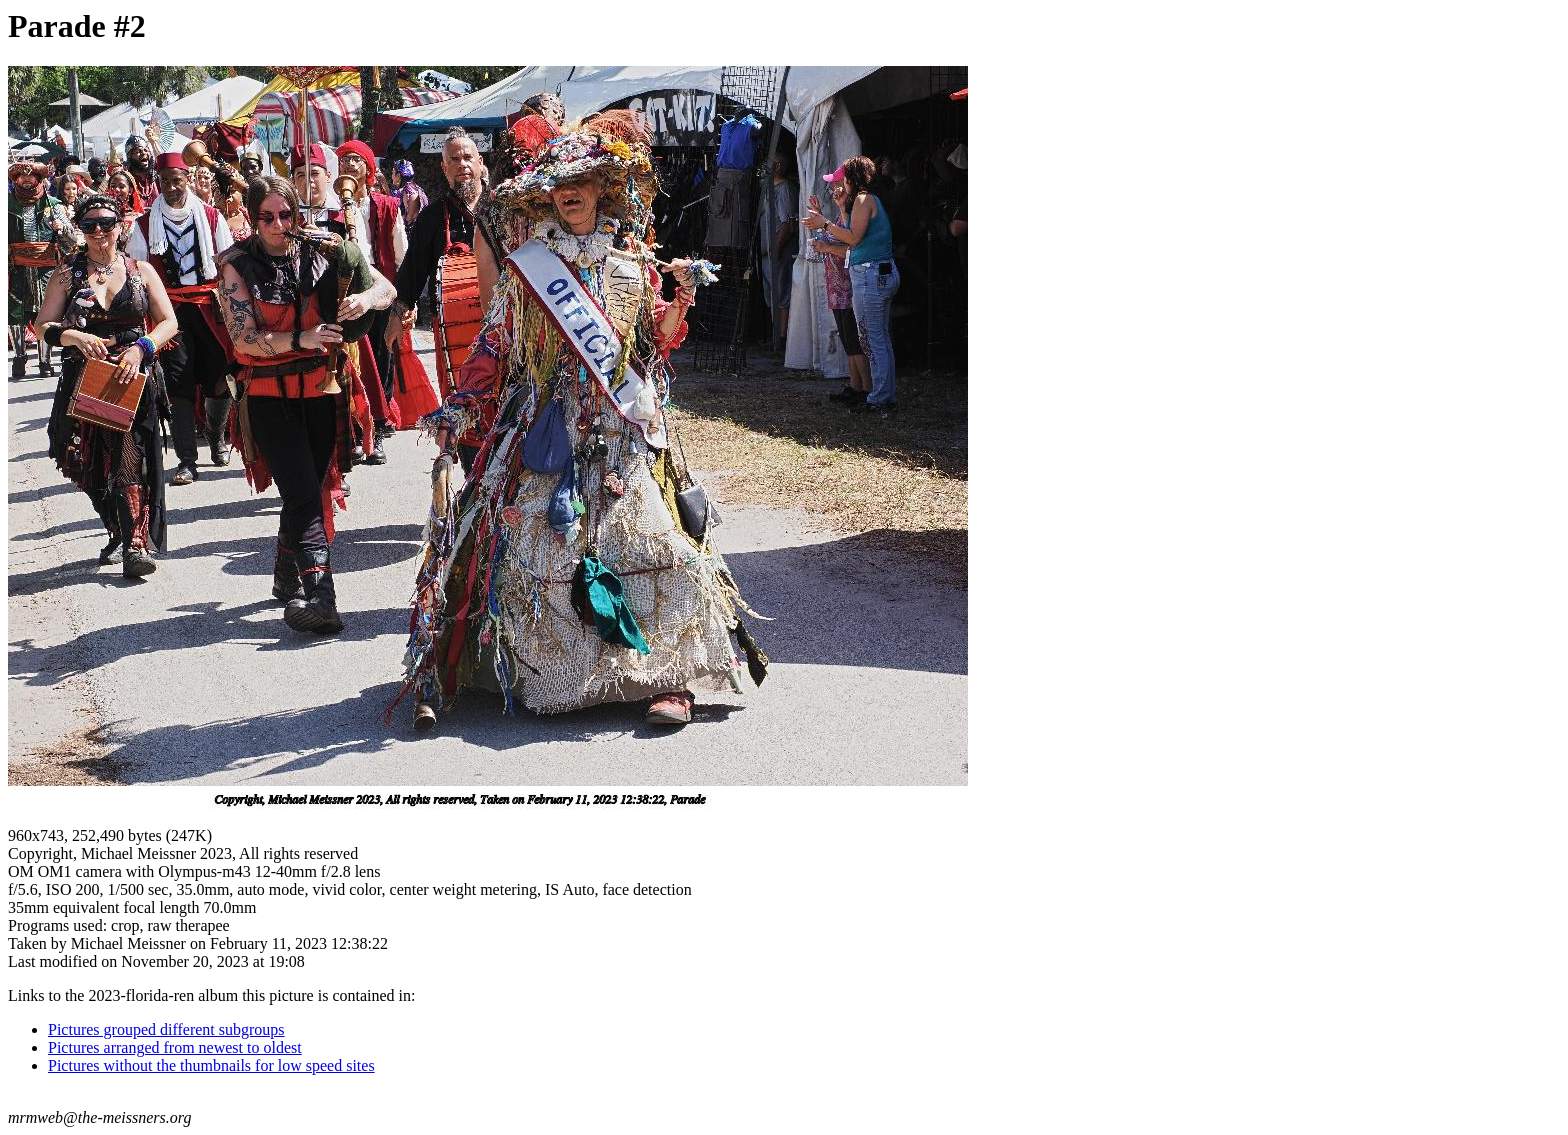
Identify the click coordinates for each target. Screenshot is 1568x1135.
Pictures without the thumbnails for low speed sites (211, 1065)
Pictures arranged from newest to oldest (175, 1047)
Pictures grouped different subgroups (166, 1029)
